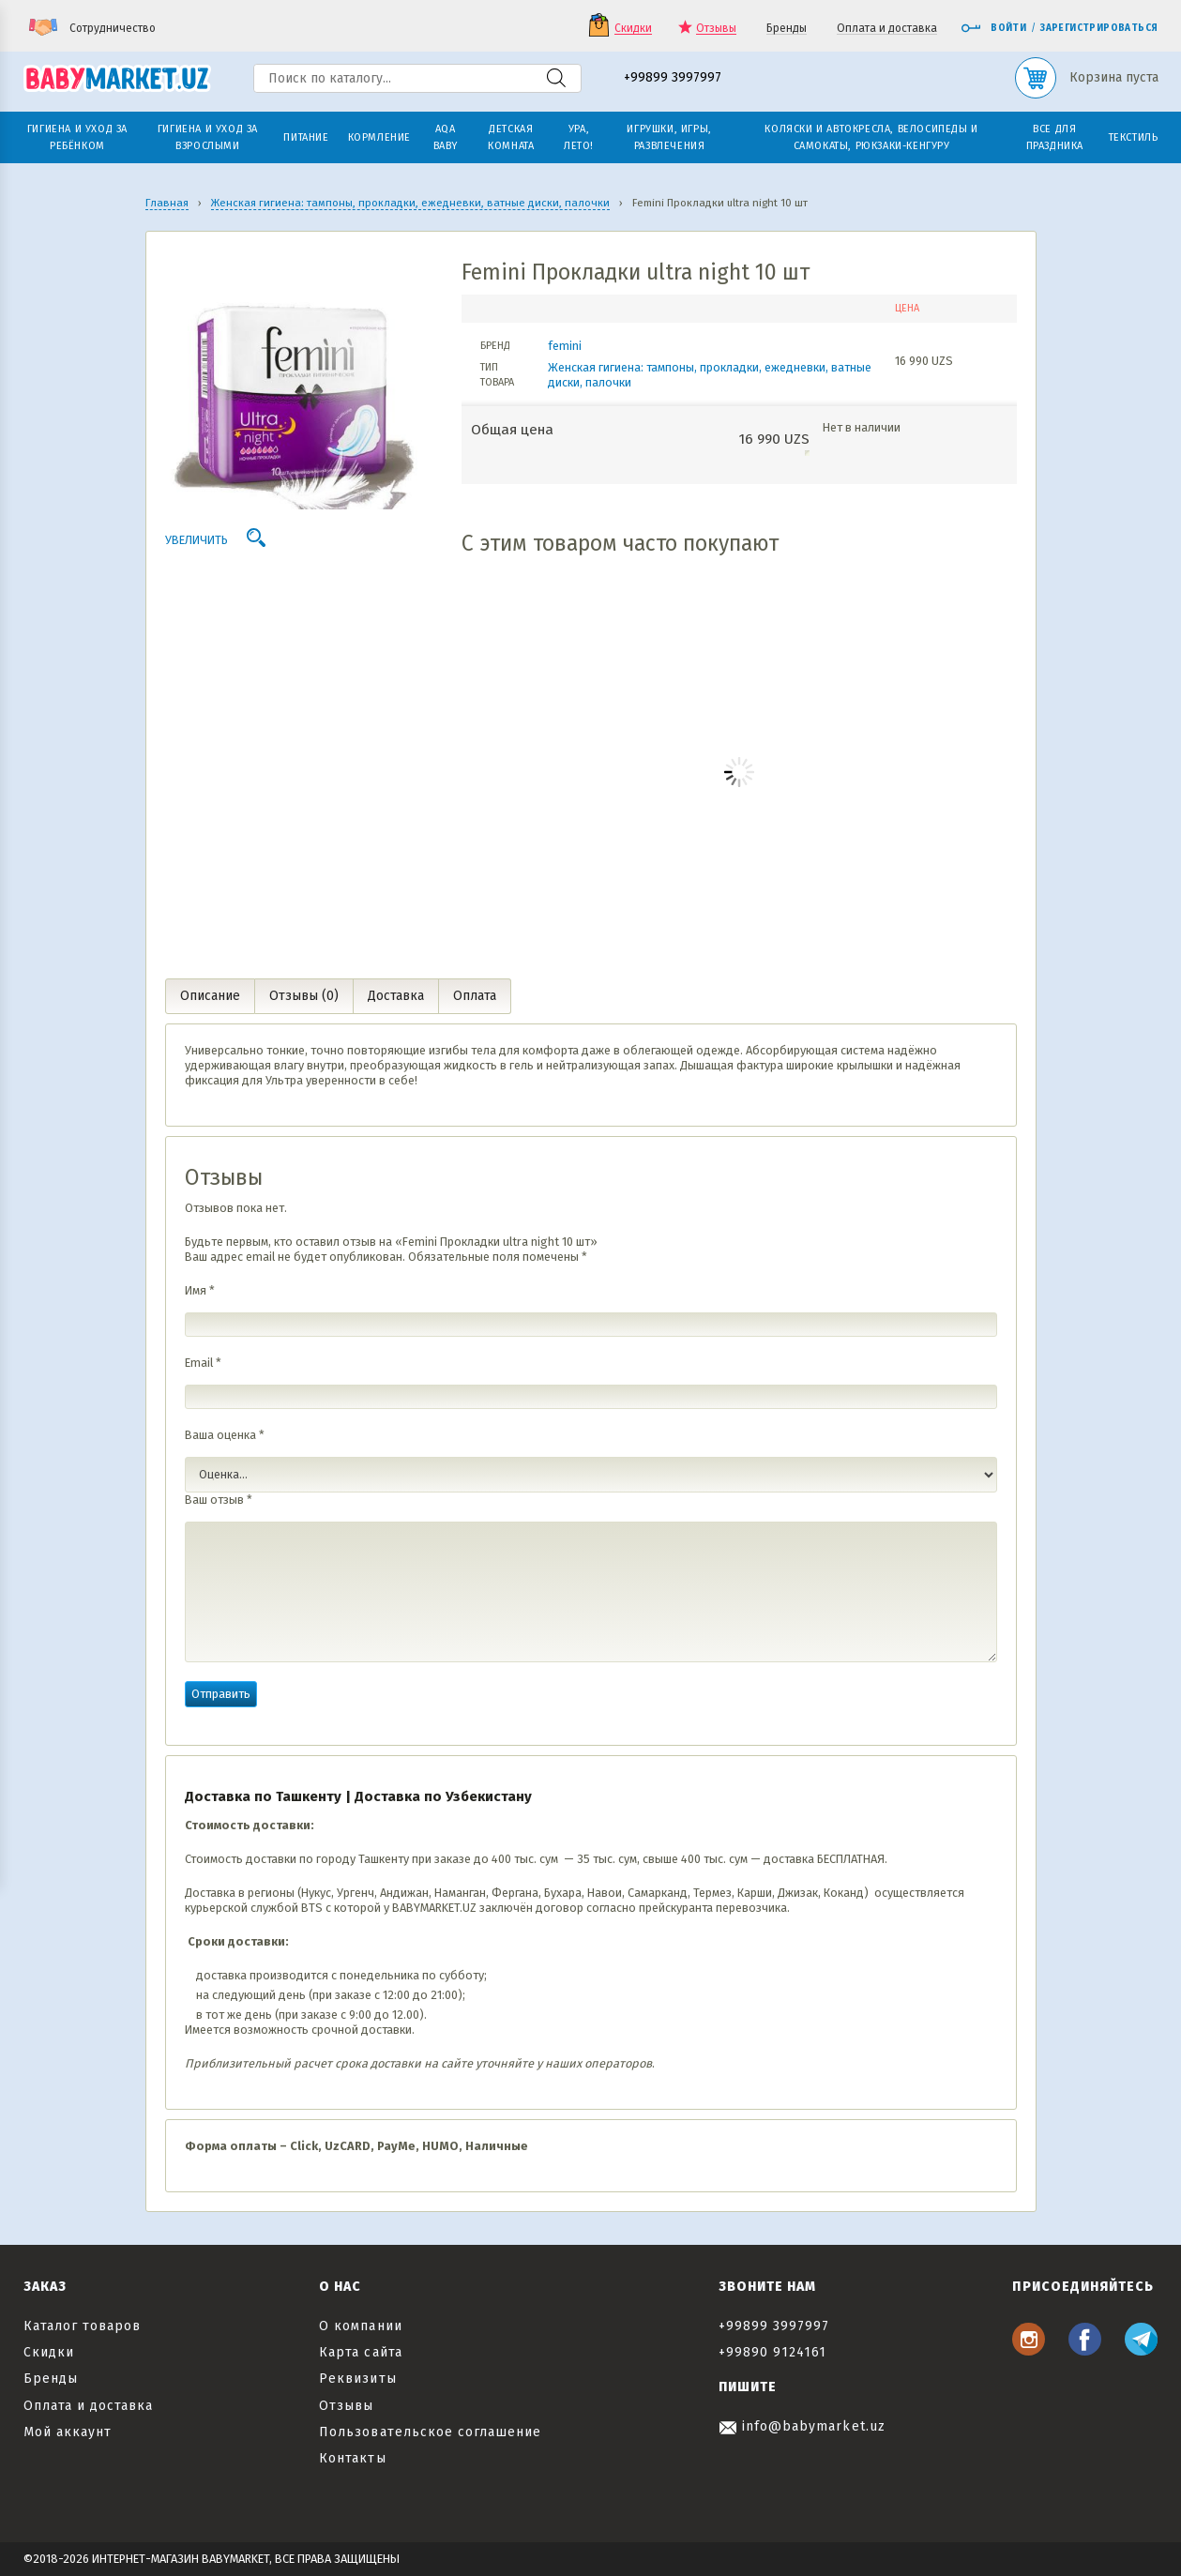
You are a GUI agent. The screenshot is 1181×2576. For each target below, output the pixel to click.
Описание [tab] (210, 996)
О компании (360, 2326)
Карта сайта (360, 2352)
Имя (200, 1290)
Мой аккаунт (68, 2432)
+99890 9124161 (773, 2352)
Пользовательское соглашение (430, 2432)
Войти (993, 28)
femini (565, 346)
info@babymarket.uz (802, 2426)
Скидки (633, 29)
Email (203, 1363)
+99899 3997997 (672, 78)
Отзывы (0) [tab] (304, 996)
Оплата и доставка (887, 29)
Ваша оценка (225, 1435)
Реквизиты (357, 2379)
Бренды (786, 29)
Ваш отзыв (218, 1500)
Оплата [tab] (474, 996)
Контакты (352, 2458)
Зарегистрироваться (1099, 28)
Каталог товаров (82, 2326)
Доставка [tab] (396, 996)
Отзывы (716, 29)
